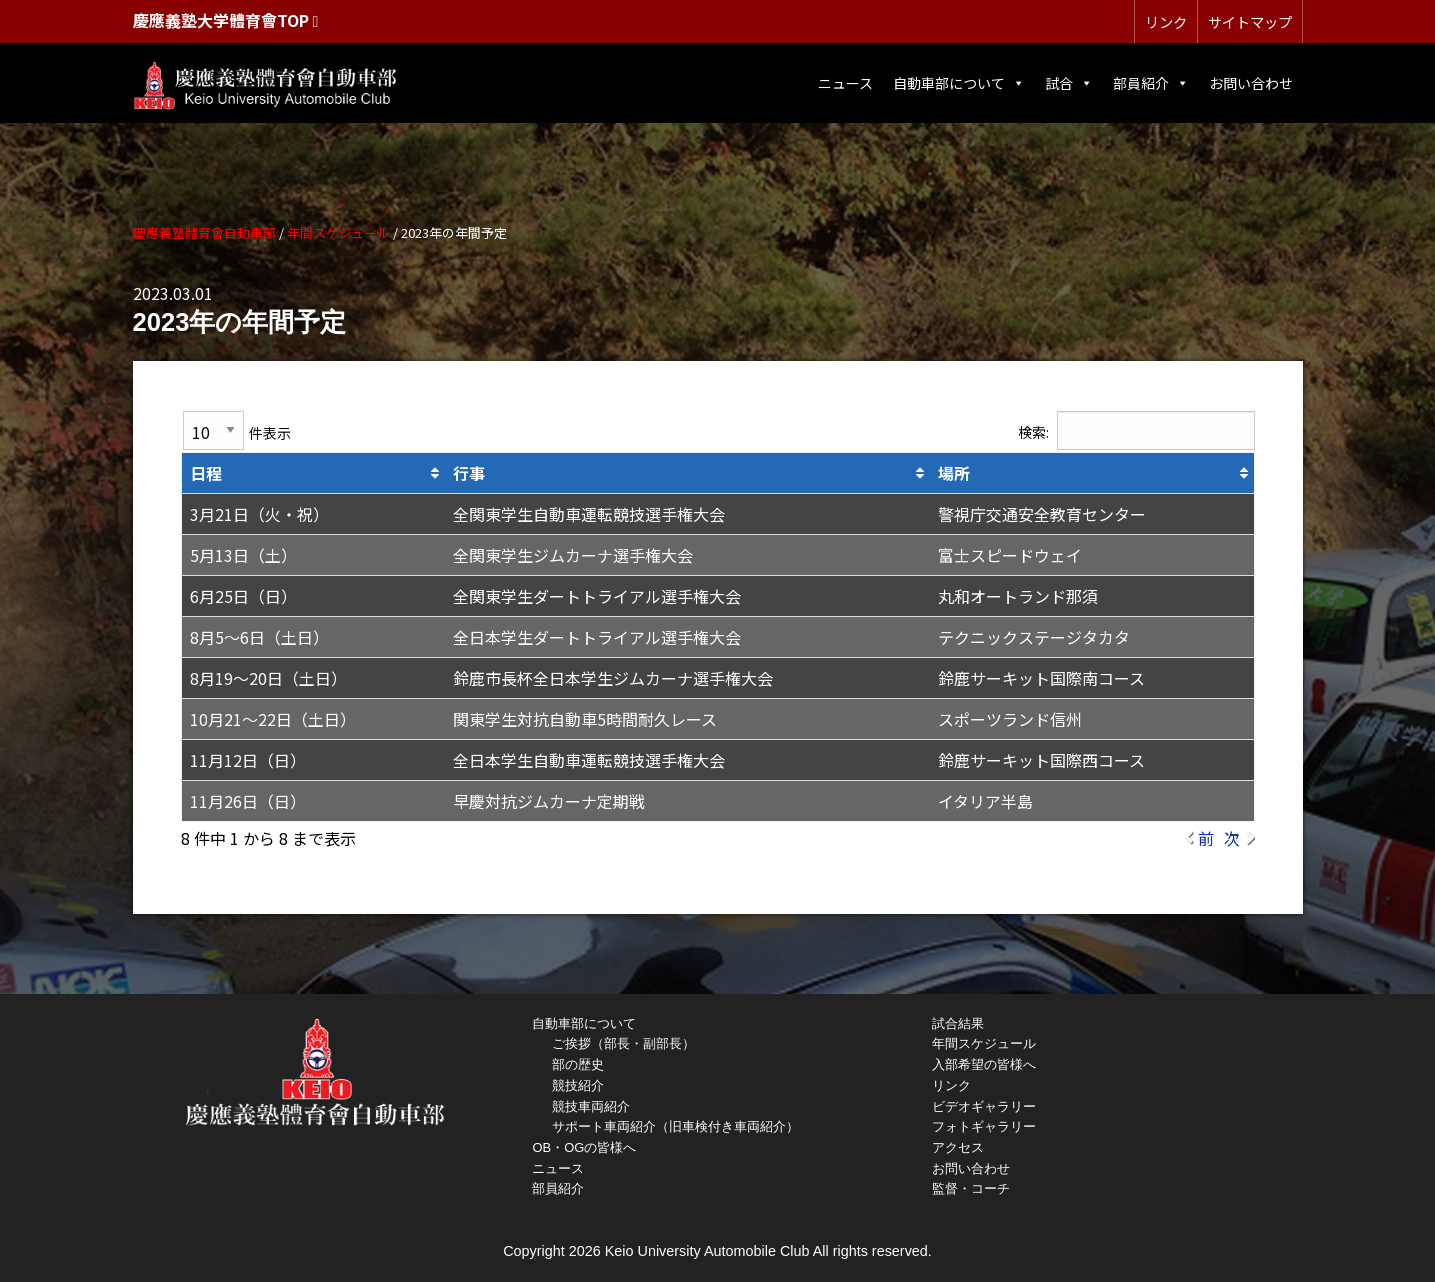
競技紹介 (578, 1085)
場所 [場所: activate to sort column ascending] (954, 473)
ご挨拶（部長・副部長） (623, 1043)
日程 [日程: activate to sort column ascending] (206, 473)
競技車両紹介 (591, 1106)
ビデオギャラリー (984, 1106)
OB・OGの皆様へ (584, 1147)
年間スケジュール (984, 1043)
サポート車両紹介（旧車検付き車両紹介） (675, 1126)
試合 (1069, 83)
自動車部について (959, 83)
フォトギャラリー (984, 1126)
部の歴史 (578, 1064)
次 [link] (1232, 838)
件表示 (237, 430)
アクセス (958, 1147)
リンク (1166, 21)
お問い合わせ (1251, 83)
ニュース (845, 83)
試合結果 (958, 1023)
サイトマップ (1250, 21)
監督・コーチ (971, 1188)
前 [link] (1206, 838)
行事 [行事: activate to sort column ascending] (469, 473)
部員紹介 (1151, 83)
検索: (1136, 430)
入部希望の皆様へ (984, 1064)
